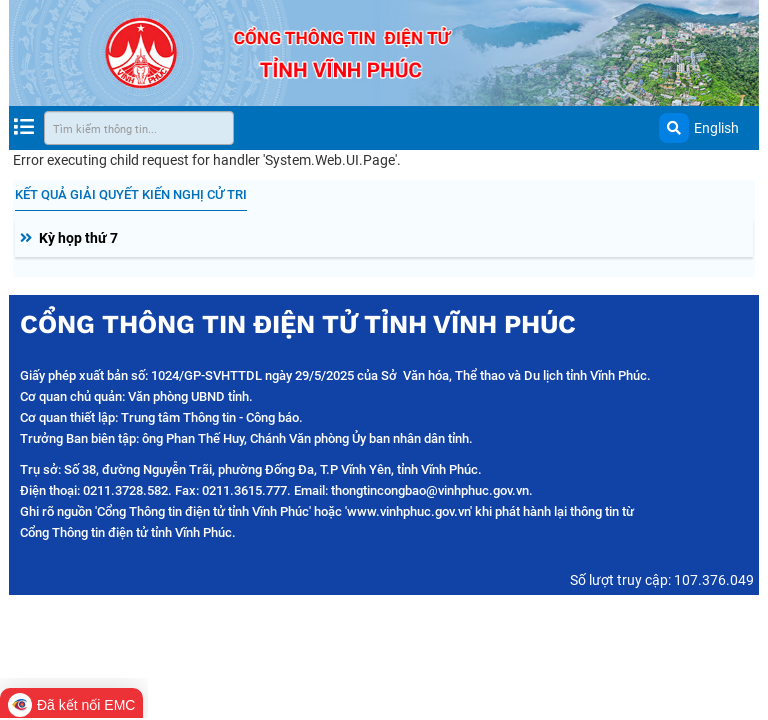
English (716, 128)
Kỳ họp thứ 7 (78, 238)
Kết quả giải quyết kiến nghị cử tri (131, 194)
